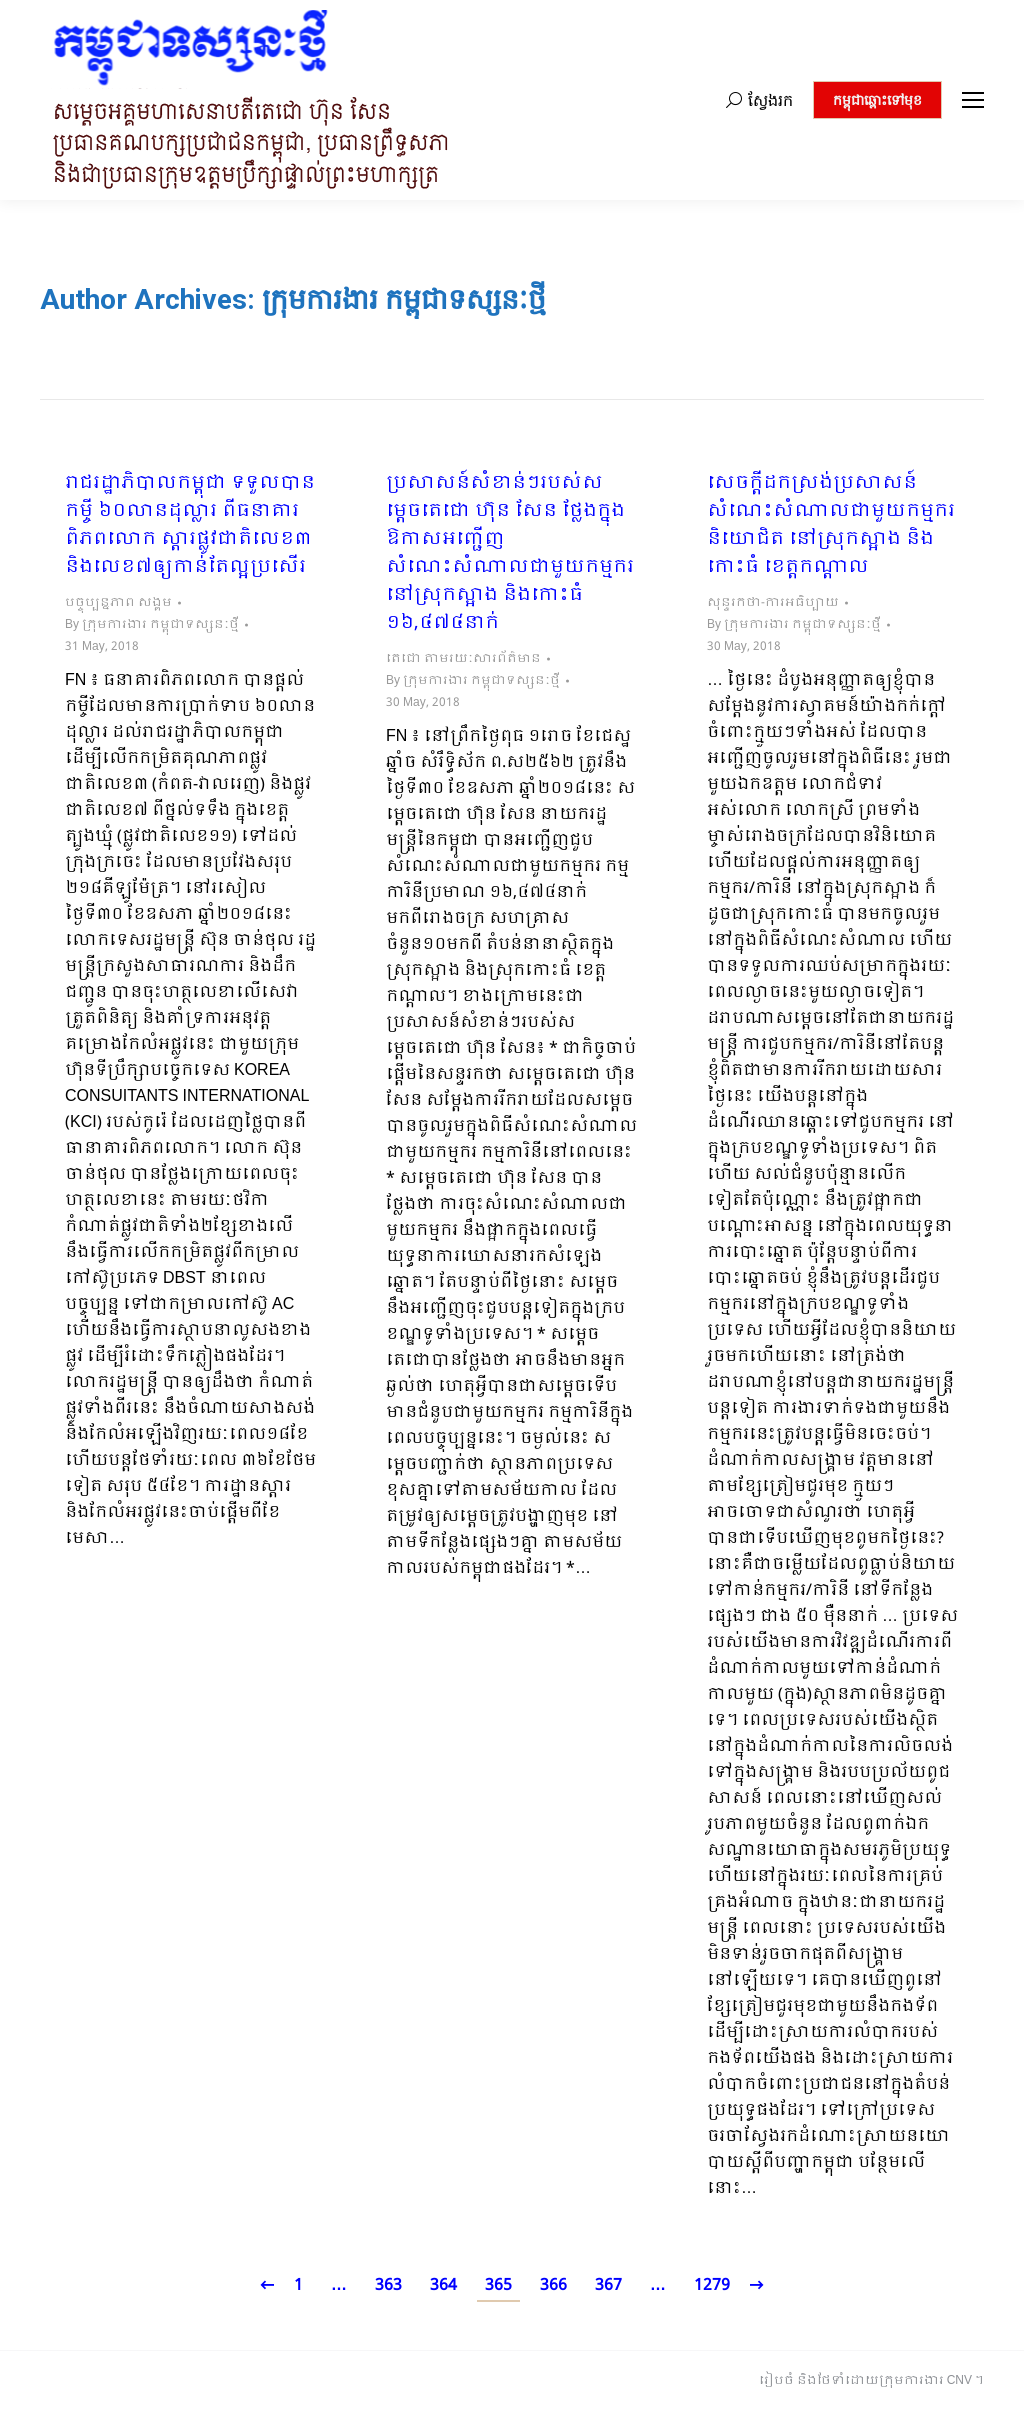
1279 (712, 2285)
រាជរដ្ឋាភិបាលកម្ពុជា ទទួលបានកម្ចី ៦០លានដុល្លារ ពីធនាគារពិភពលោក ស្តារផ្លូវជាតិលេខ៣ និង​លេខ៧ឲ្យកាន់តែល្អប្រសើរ (190, 526)
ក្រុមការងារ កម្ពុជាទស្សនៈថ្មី (404, 299)
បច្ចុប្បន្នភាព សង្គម (118, 603)
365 (498, 2285)
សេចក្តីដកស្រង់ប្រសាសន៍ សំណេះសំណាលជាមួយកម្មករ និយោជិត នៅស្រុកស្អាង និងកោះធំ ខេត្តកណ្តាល (831, 526)
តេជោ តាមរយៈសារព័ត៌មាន (463, 659)
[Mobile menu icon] (973, 100)
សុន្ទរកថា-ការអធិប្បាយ (773, 603)
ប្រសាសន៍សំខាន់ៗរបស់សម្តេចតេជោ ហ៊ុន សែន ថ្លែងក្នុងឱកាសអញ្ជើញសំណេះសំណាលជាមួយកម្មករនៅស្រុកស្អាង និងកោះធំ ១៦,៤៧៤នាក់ (510, 554)
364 (443, 2285)
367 (608, 2285)
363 (388, 2285)
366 (553, 2285)
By (152, 625)
